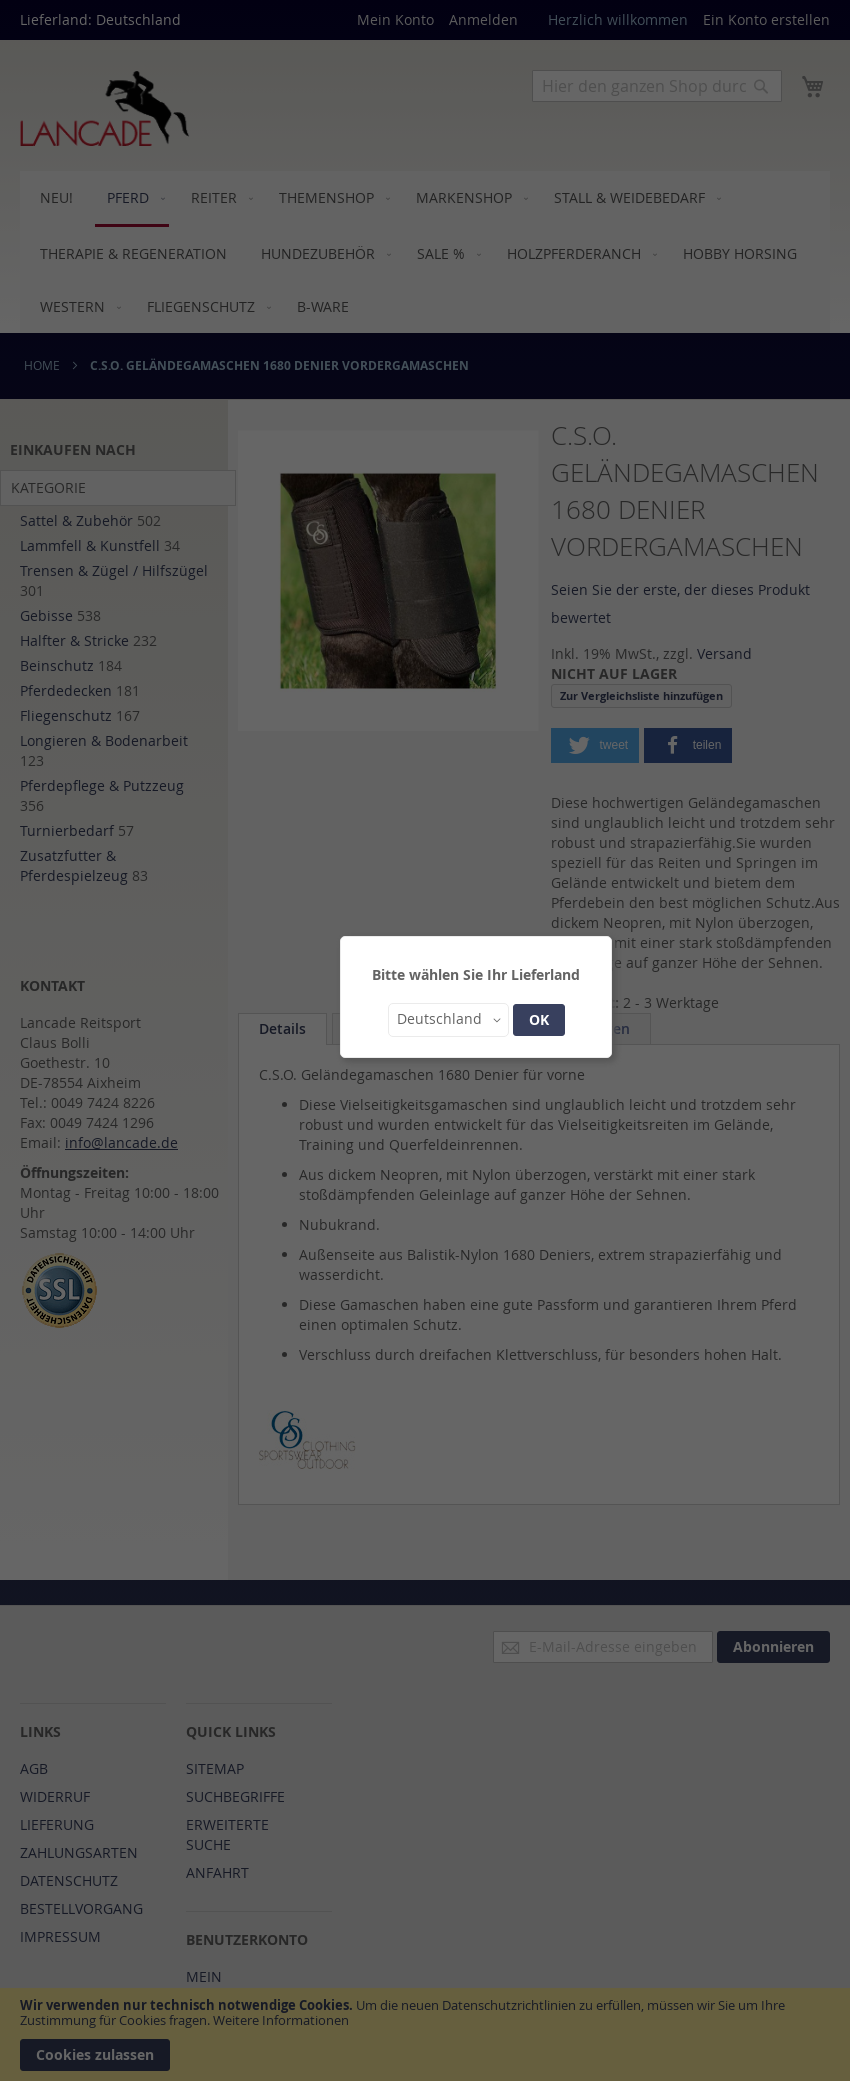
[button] (448, 1020)
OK (539, 1019)
